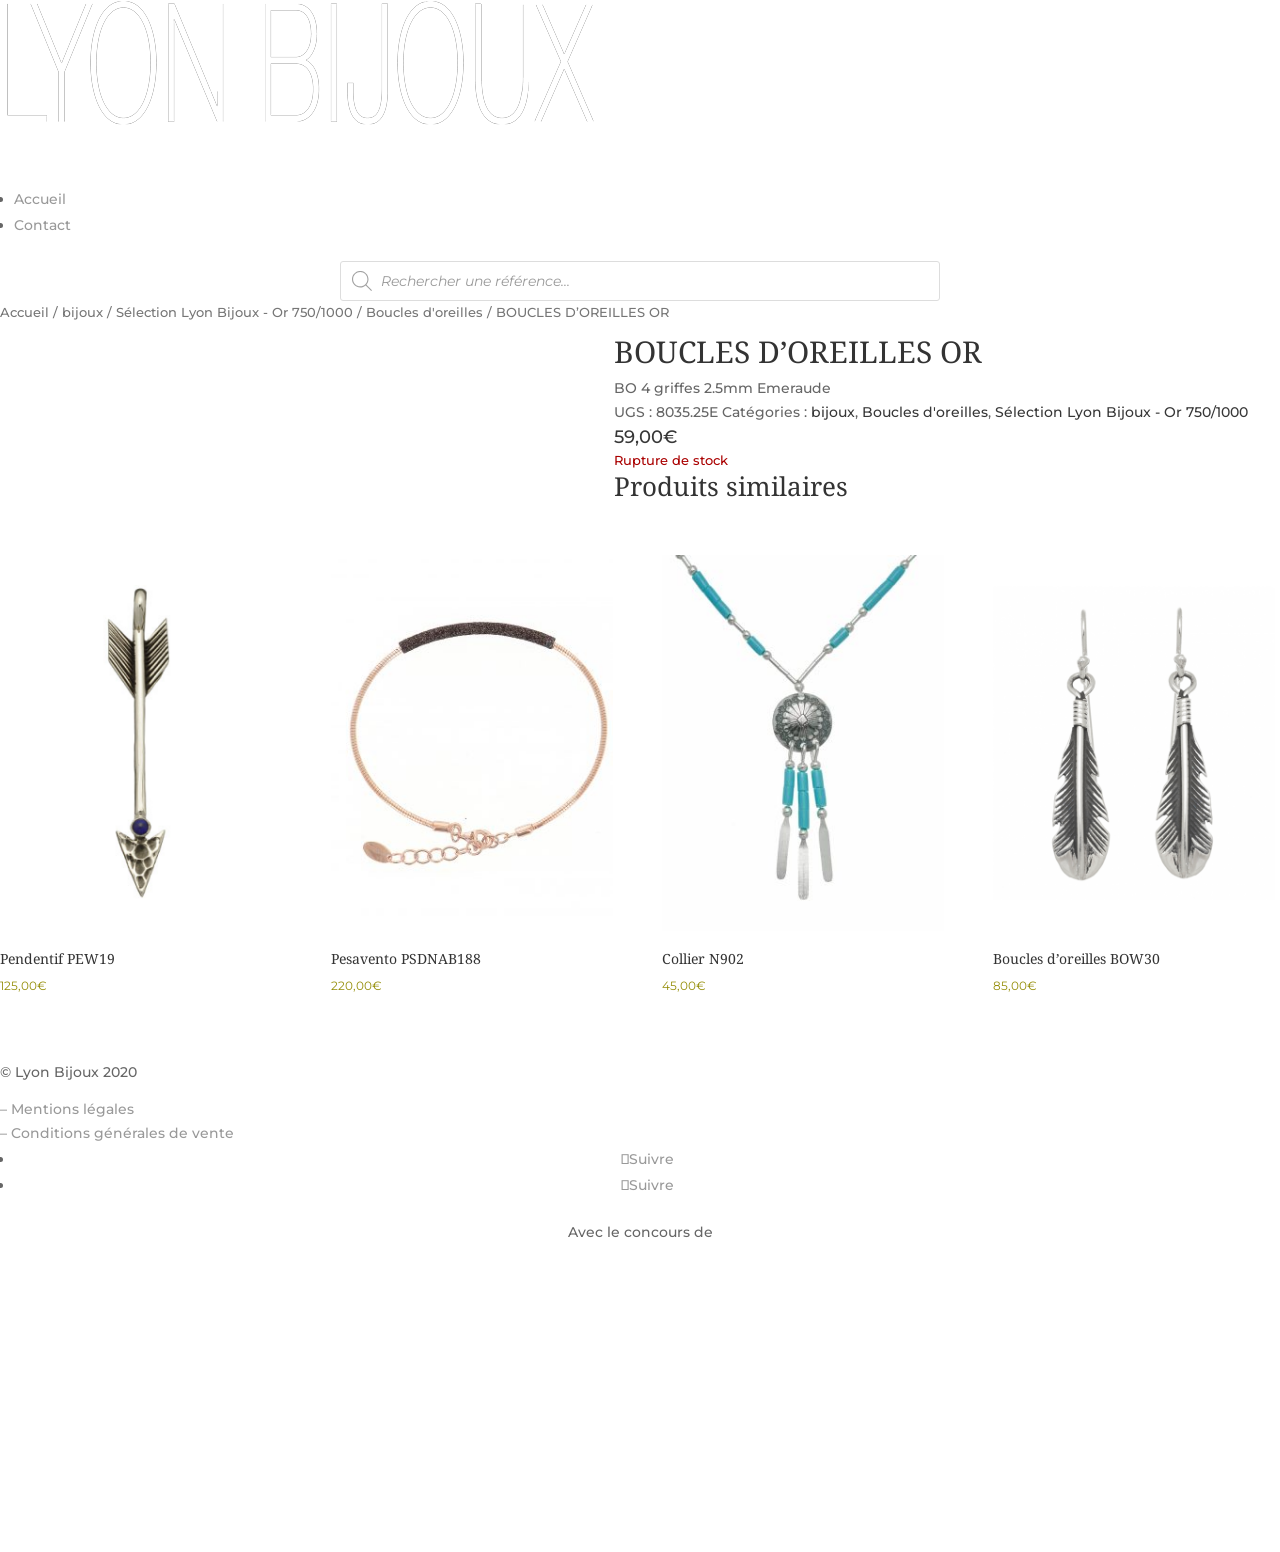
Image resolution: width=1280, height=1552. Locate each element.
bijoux (82, 312)
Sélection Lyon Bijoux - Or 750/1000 (234, 312)
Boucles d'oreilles (424, 312)
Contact (42, 225)
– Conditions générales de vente (117, 1133)
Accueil (40, 199)
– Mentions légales (67, 1109)
